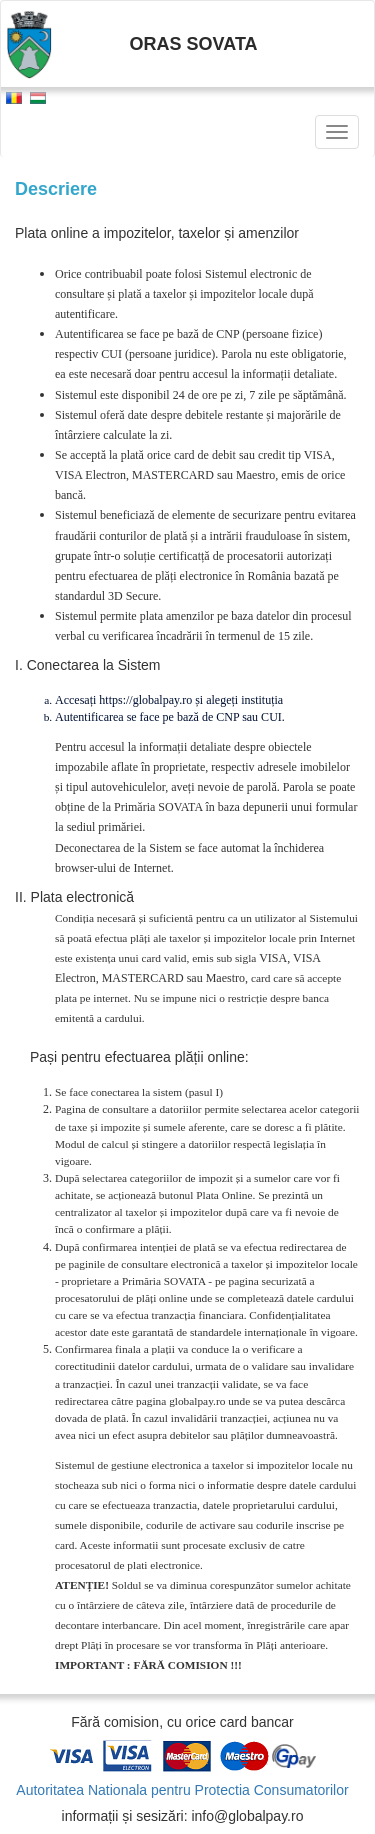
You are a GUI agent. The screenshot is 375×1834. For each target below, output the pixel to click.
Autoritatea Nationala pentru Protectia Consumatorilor (182, 1790)
